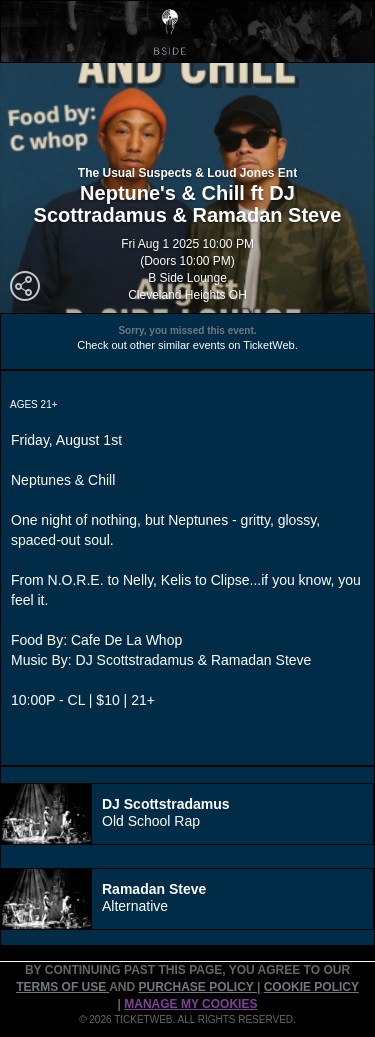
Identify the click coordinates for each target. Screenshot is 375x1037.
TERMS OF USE (62, 987)
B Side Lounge (187, 278)
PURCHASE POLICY (197, 987)
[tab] (187, 814)
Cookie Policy (311, 987)
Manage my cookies (190, 1004)
